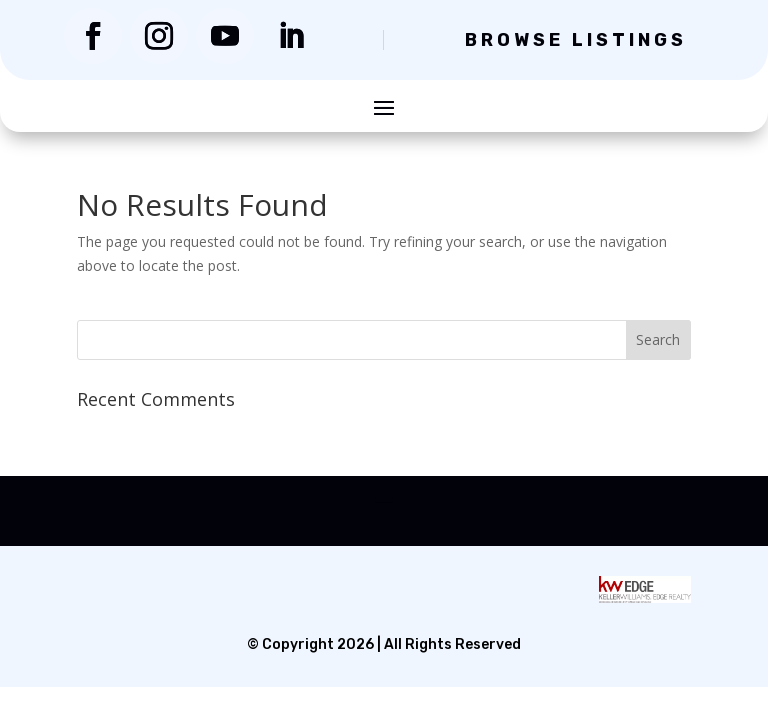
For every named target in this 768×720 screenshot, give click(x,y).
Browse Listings (576, 40)
